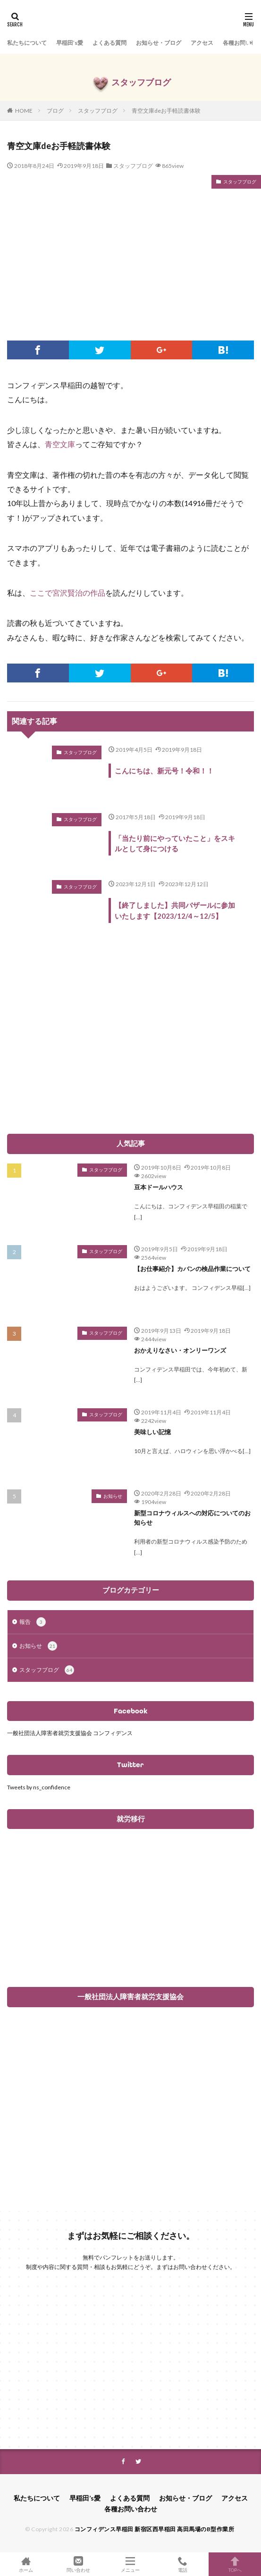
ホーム (26, 2564)
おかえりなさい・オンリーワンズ (180, 1350)
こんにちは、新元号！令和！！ (164, 770)
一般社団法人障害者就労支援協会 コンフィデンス (70, 1733)
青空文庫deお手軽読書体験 (166, 110)
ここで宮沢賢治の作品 (67, 592)
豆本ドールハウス (158, 1187)
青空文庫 (60, 444)
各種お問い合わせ (130, 2509)
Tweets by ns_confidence (38, 1787)
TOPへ (235, 2564)
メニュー (130, 2564)
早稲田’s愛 (69, 42)
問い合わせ (78, 2564)
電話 (183, 2564)
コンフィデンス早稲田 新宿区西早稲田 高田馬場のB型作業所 (155, 2529)
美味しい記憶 (152, 1432)
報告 (32, 1622)
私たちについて (27, 42)
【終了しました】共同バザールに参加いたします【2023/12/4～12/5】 (175, 910)
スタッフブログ (98, 110)
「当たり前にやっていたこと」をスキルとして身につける (175, 843)
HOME (24, 110)
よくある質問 (109, 42)
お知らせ (112, 1496)
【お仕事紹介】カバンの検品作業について (192, 1268)
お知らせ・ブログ (158, 42)
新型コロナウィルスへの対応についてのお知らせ (192, 1517)
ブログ (55, 110)
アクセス (202, 42)
